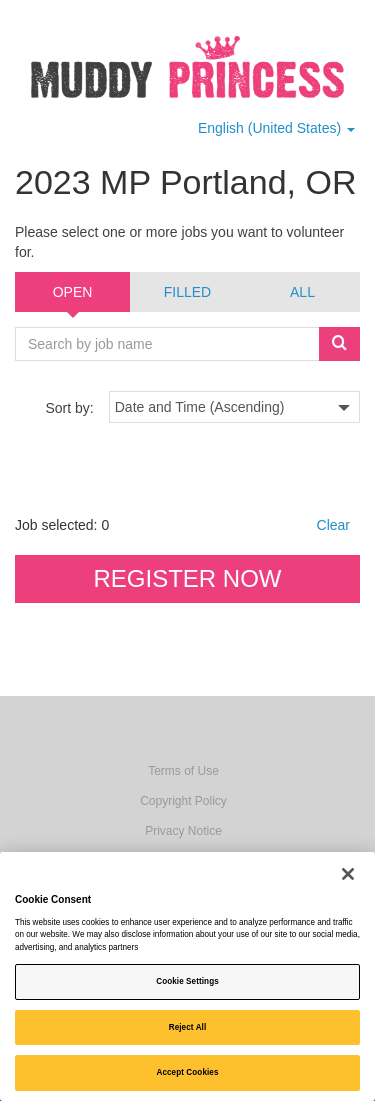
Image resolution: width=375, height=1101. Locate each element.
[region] (187, 976)
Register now (187, 578)
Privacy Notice (183, 831)
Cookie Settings (187, 981)
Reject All (188, 1027)
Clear (333, 525)
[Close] (348, 874)
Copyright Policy (183, 801)
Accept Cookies (187, 1072)
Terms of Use (183, 771)
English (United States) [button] (276, 128)
